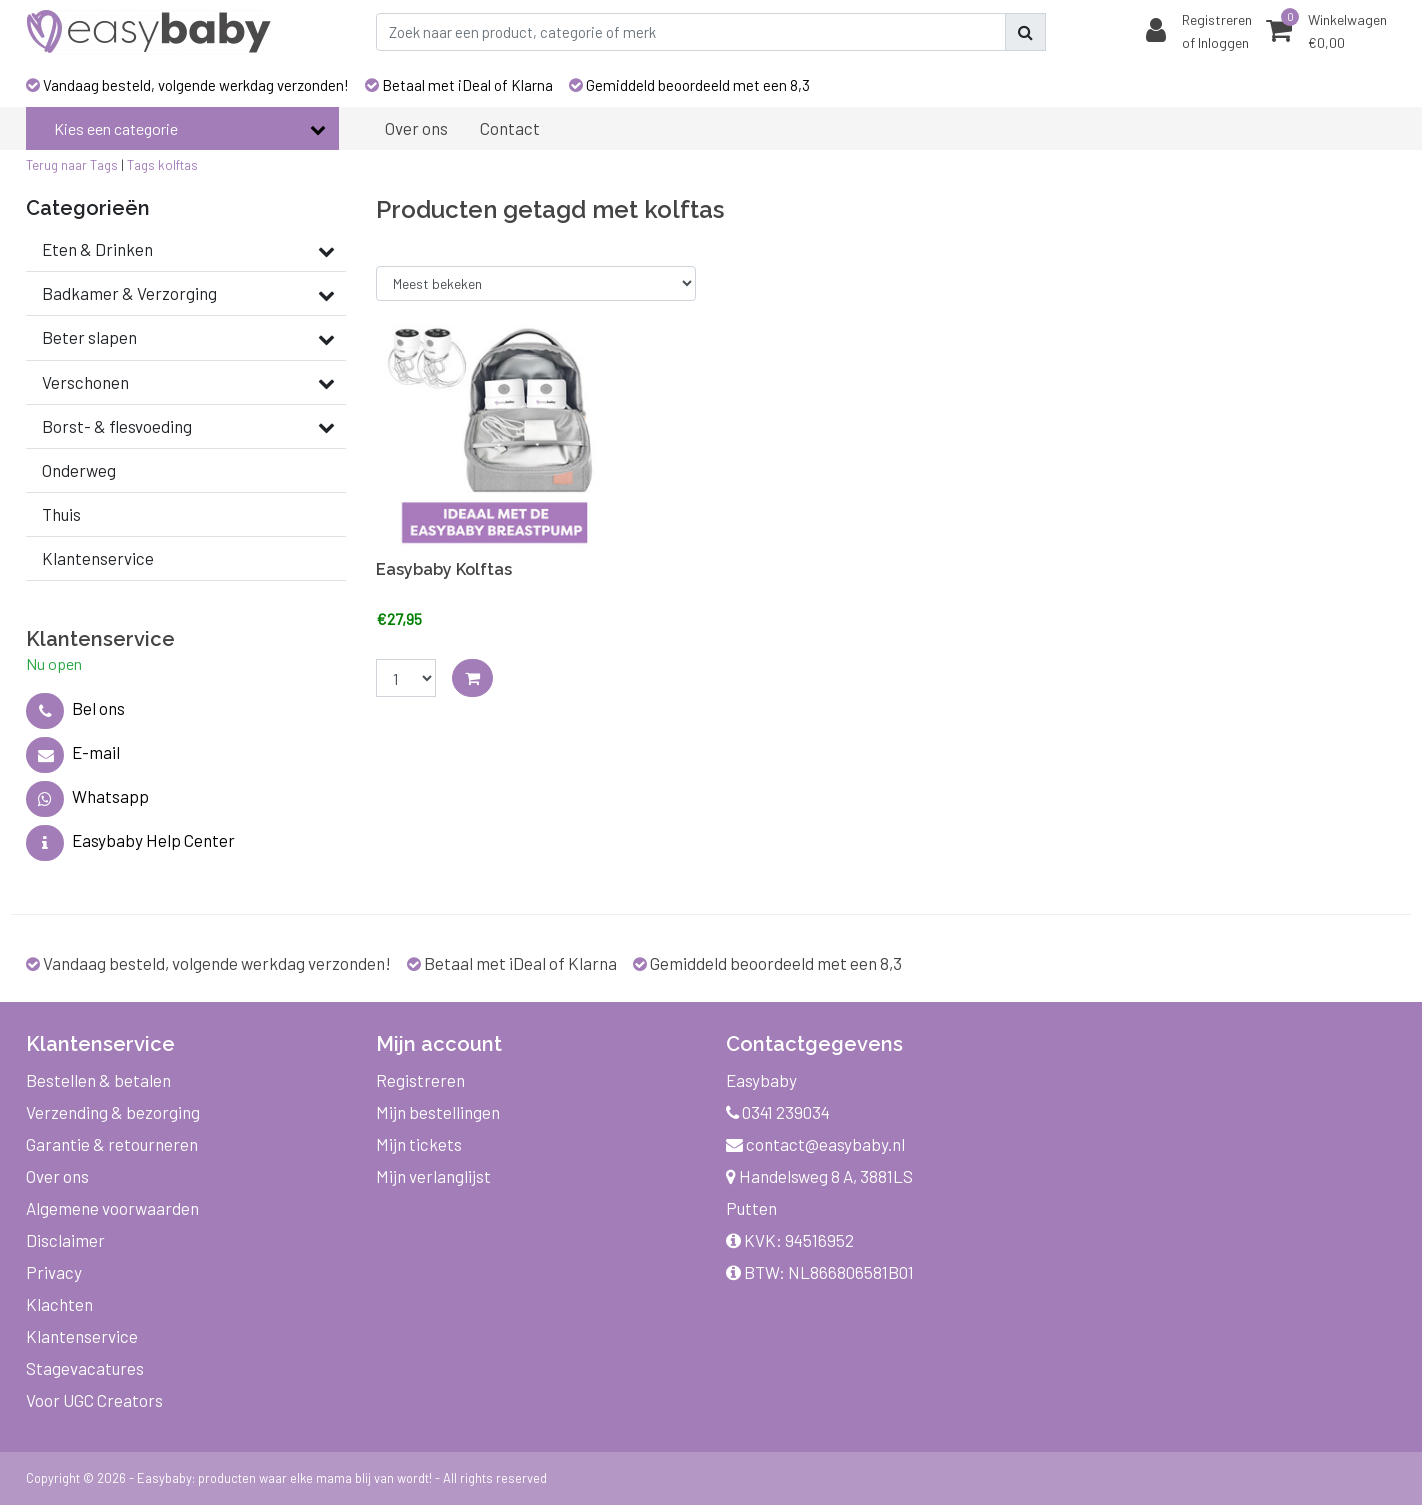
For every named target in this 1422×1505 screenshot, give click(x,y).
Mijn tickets (419, 1144)
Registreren (420, 1080)
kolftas (178, 165)
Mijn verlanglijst (433, 1176)
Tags (141, 165)
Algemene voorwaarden (112, 1208)
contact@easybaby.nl (815, 1144)
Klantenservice (82, 1336)
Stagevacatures (85, 1368)
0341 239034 (778, 1112)
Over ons (57, 1176)
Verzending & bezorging (113, 1112)
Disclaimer (65, 1240)
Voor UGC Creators (94, 1400)
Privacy (54, 1272)
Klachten (59, 1304)
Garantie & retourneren (112, 1144)
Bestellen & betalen (98, 1080)
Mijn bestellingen (438, 1112)
